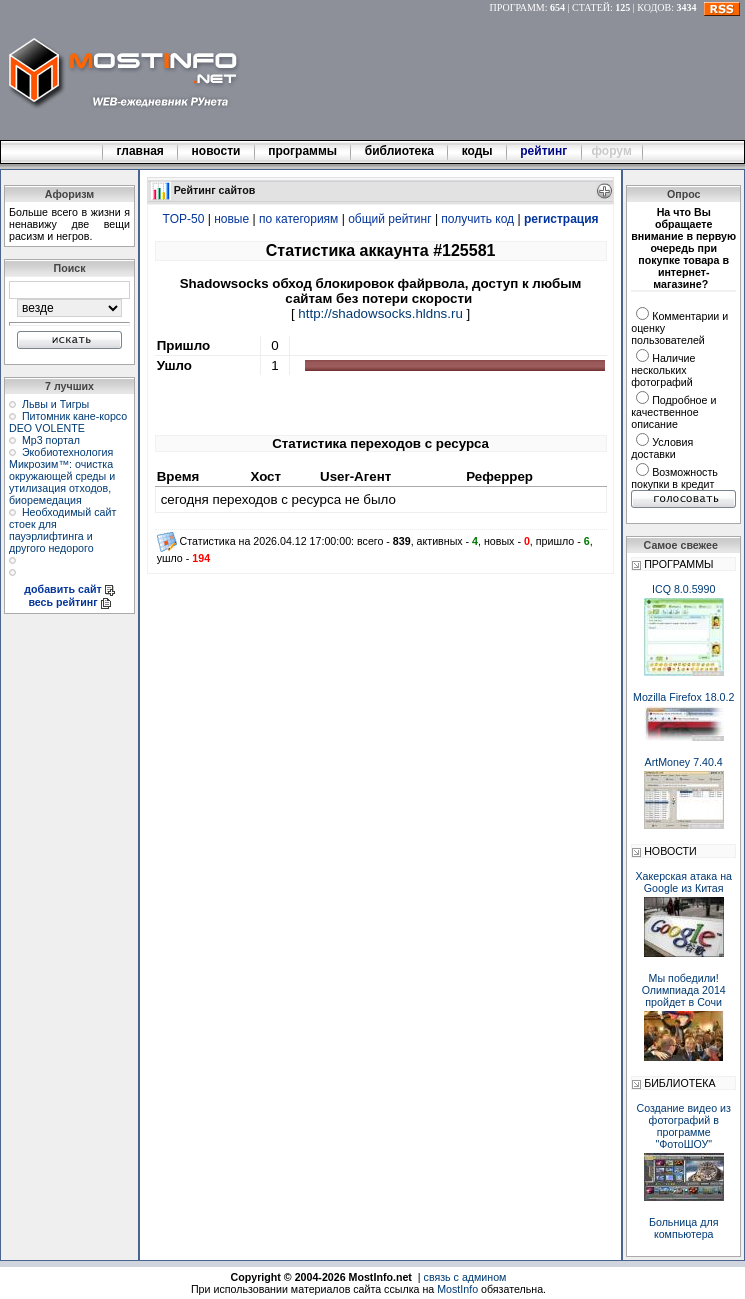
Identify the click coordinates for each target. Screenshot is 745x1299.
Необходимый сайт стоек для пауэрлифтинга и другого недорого (62, 530)
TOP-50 (184, 219)
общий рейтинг (389, 219)
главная (140, 151)
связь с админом (465, 1277)
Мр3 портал (51, 440)
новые (231, 219)
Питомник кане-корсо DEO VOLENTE (68, 422)
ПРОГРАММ (517, 7)
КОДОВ (654, 7)
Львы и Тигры (55, 404)
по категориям (298, 219)
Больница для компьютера (684, 1228)
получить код (477, 219)
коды (477, 151)
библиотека (399, 151)
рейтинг (545, 151)
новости (216, 151)
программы (303, 151)
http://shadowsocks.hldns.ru (380, 313)
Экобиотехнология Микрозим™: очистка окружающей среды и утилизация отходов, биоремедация (62, 476)
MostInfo (457, 1289)
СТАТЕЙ (591, 7)
